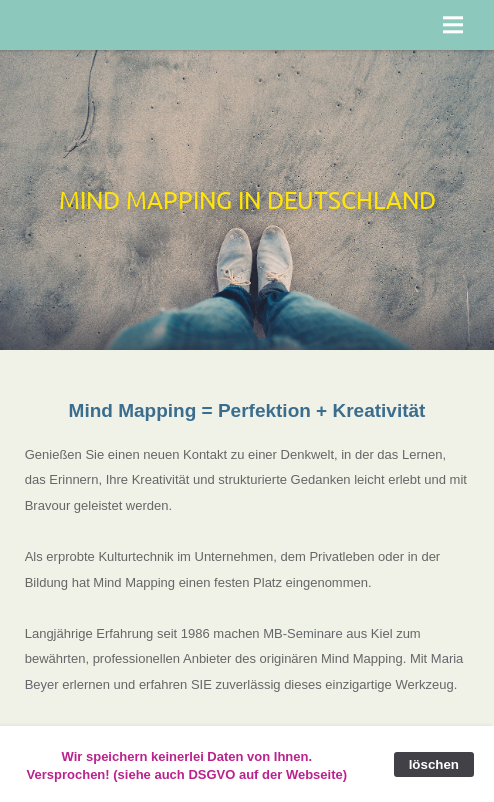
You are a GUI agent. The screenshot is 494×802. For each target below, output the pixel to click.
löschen (434, 764)
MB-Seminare (302, 633)
